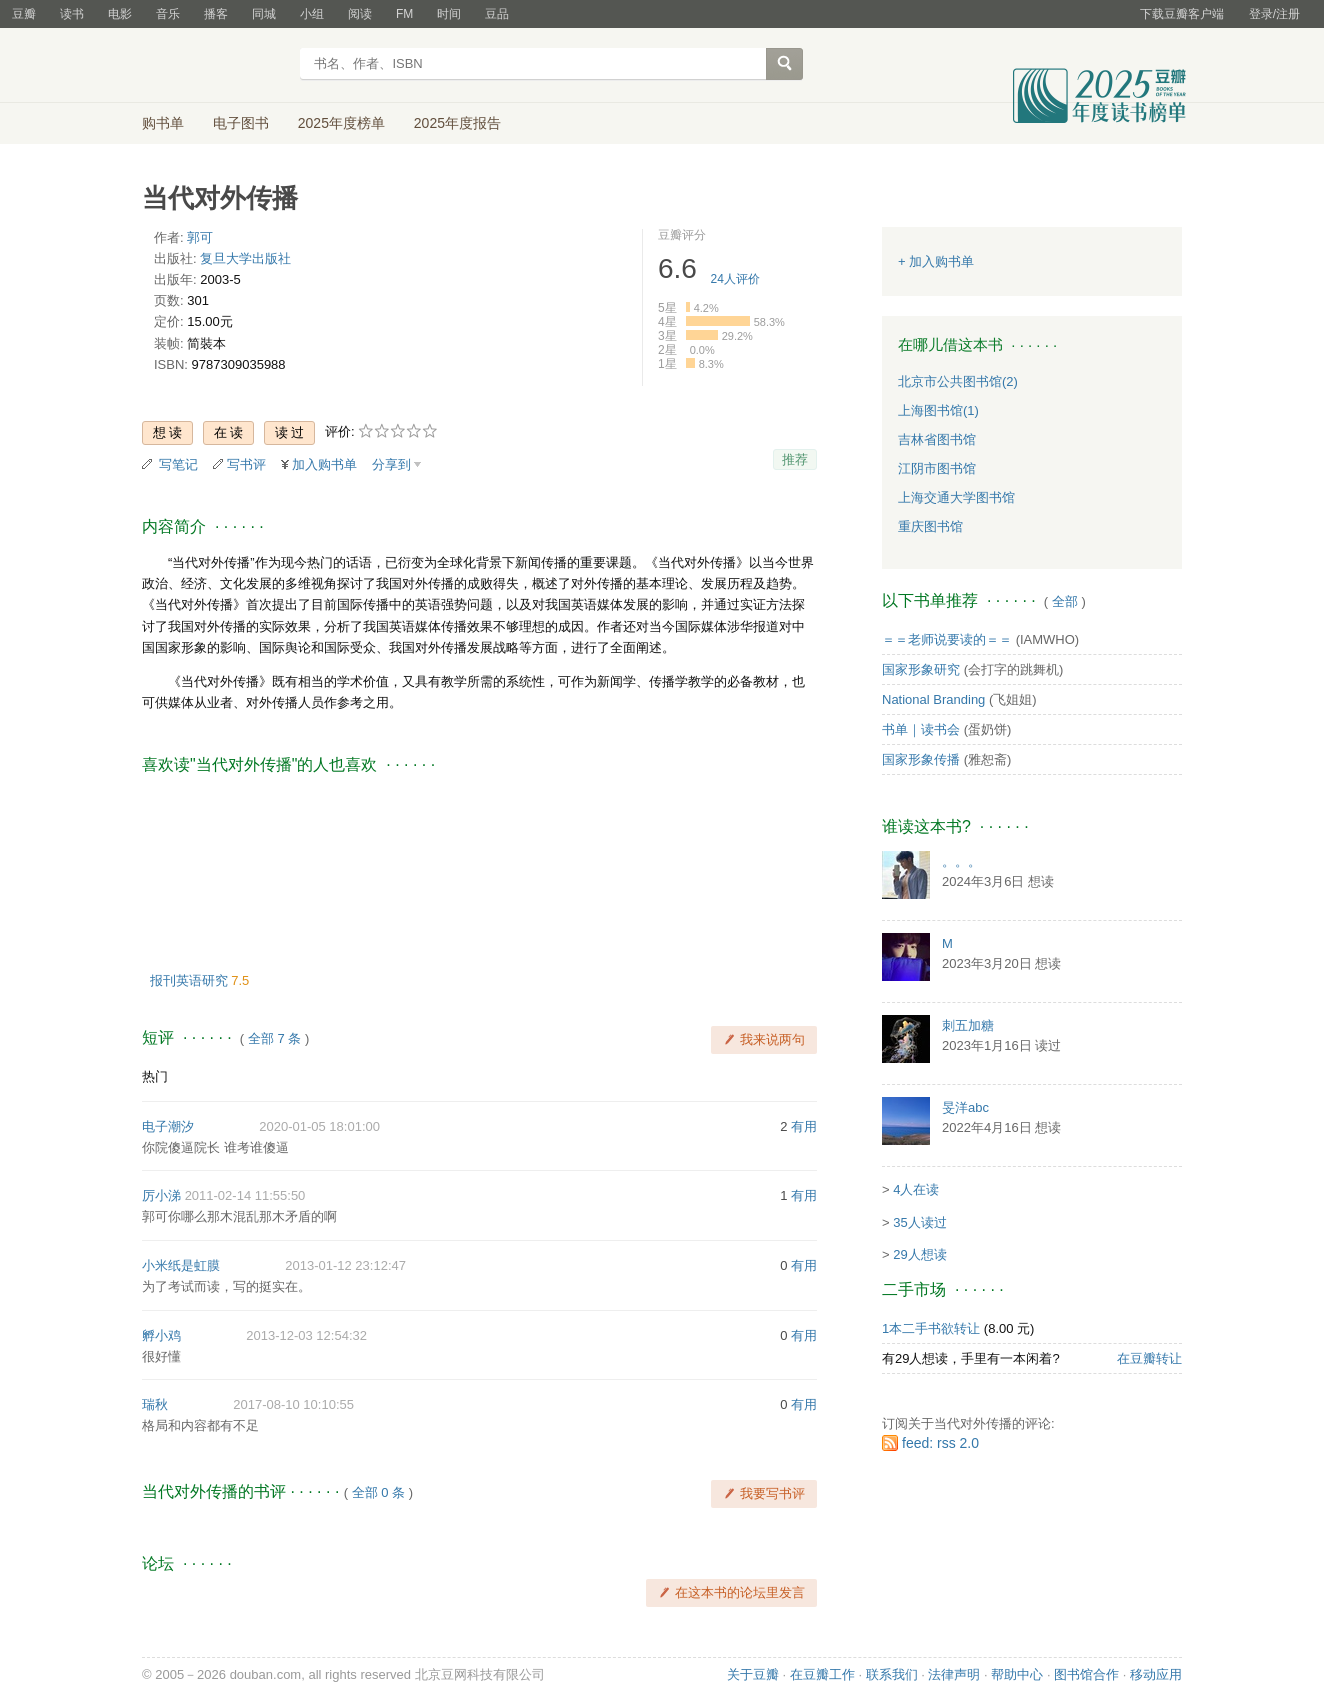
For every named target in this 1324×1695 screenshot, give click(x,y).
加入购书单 (324, 464)
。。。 (961, 861)
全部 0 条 (378, 1492)
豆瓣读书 (214, 66)
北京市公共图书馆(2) (958, 381)
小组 (312, 14)
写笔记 (178, 464)
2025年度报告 (457, 123)
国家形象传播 (921, 759)
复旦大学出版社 (245, 258)
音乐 (168, 14)
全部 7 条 (274, 1038)
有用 (804, 1126)
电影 (120, 14)
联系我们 (892, 1674)
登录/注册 (1274, 14)
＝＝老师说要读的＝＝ (947, 639)
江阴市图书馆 (937, 468)
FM (404, 14)
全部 (1065, 601)
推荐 (795, 459)
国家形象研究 (921, 669)
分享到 (391, 464)
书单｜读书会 (921, 729)
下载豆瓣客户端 (1182, 14)
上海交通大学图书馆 (956, 497)
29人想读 (919, 1254)
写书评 (246, 464)
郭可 (200, 237)
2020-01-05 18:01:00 (319, 1126)
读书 (72, 14)
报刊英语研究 (191, 980)
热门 (155, 1076)
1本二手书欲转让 (931, 1328)
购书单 (163, 123)
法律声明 (954, 1674)
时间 (449, 14)
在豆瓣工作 (822, 1674)
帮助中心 (1017, 1674)
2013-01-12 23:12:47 (345, 1265)
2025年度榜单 (341, 123)
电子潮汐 (168, 1126)
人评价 (735, 279)
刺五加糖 (968, 1025)
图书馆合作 (1086, 1674)
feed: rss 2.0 (940, 1443)
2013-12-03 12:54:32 (306, 1335)
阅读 (360, 14)
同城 (264, 14)
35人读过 (919, 1222)
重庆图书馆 (930, 526)
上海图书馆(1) (938, 410)
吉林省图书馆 (937, 439)
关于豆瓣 (753, 1674)
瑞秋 (155, 1404)
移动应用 (1156, 1674)
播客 (216, 14)
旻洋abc (965, 1107)
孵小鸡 (161, 1335)
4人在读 (916, 1189)
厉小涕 (161, 1195)
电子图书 (241, 123)
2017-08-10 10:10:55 (293, 1404)
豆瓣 (24, 14)
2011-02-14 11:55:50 (245, 1195)
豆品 (497, 14)
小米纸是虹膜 (181, 1265)
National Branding (933, 699)
